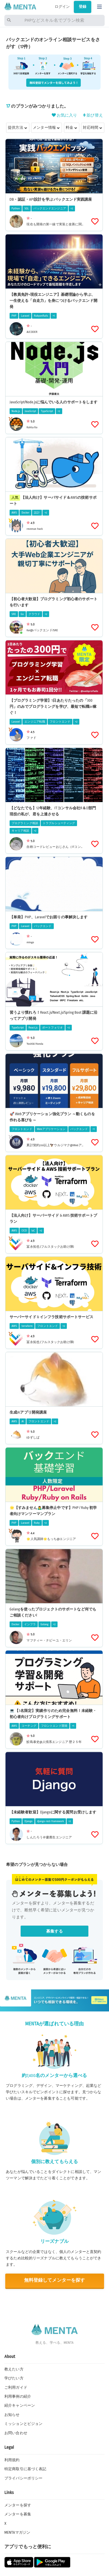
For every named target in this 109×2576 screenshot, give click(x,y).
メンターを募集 (17, 2514)
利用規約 (12, 2460)
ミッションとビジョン (23, 2424)
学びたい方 (14, 2378)
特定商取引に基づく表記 (25, 2469)
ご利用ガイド (15, 2387)
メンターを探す (17, 2505)
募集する (54, 1931)
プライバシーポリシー (23, 2478)
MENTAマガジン (17, 2532)
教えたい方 (14, 2369)
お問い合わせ (15, 2433)
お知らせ (12, 2415)
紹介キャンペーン (19, 2405)
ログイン (62, 7)
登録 (82, 7)
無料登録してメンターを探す (54, 2280)
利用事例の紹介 (17, 2396)
